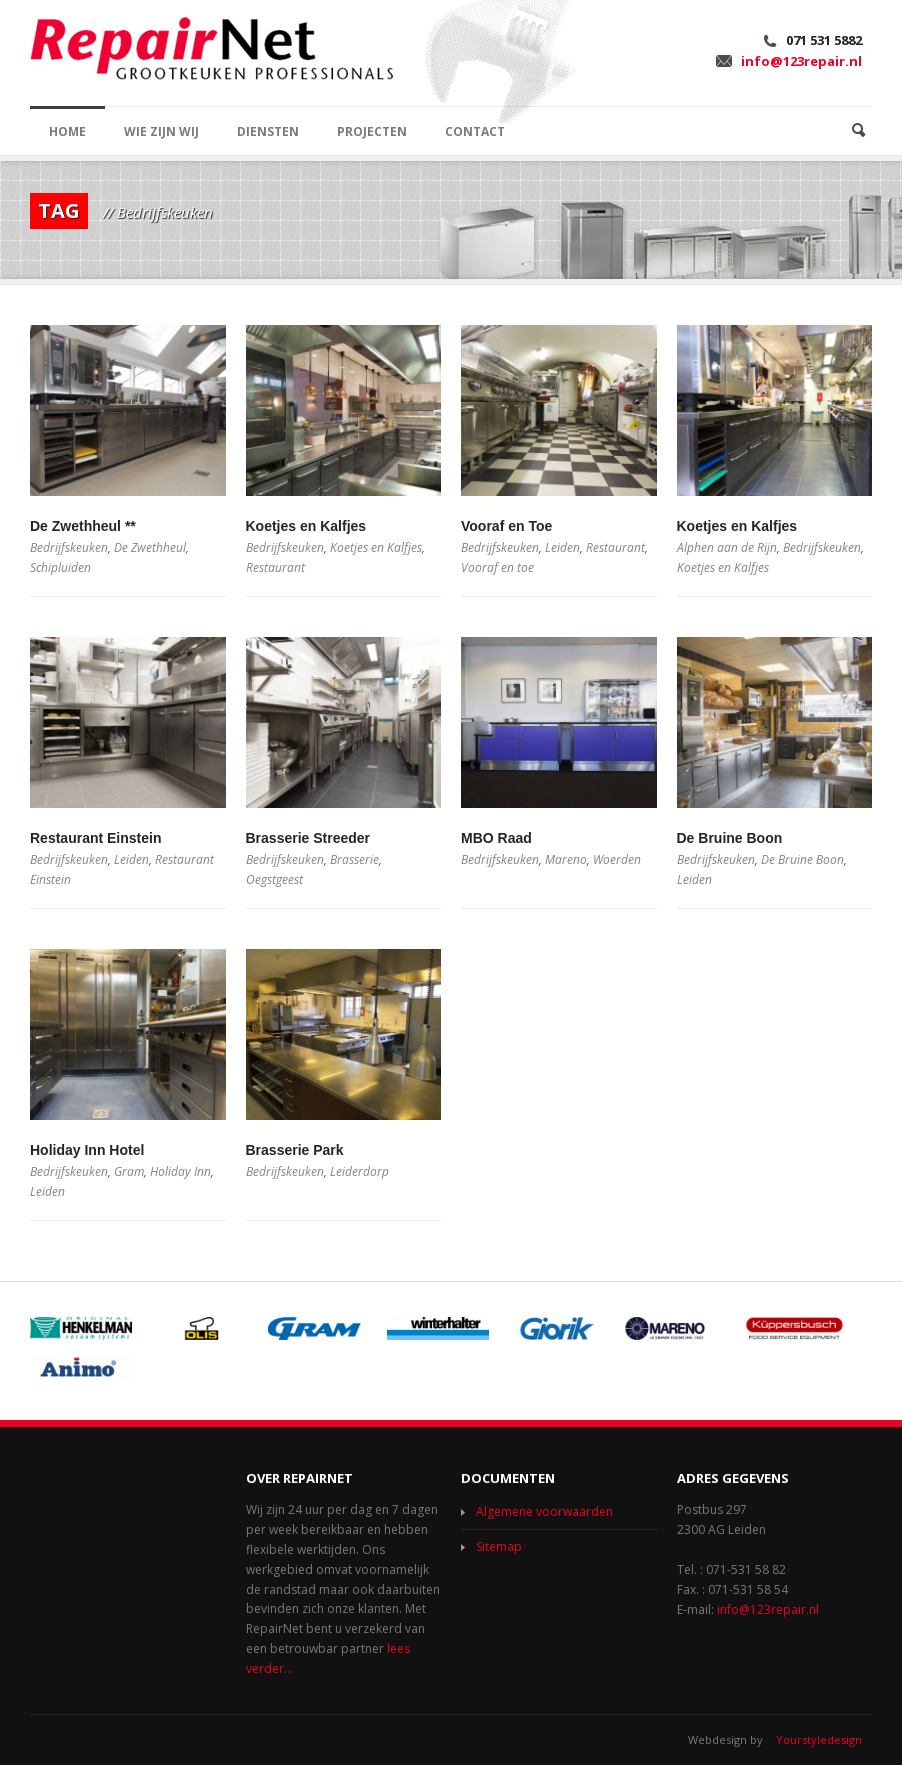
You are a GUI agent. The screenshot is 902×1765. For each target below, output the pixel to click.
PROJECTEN (372, 131)
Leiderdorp (359, 1171)
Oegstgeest (274, 879)
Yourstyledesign (819, 1739)
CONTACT (475, 131)
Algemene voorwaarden (544, 1511)
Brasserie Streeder (308, 838)
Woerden (617, 859)
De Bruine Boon (730, 838)
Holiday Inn (180, 1171)
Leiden (562, 547)
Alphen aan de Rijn (727, 547)
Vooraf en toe (497, 567)
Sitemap (499, 1546)
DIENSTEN (268, 131)
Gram (129, 1171)
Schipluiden (60, 567)
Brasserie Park (295, 1150)
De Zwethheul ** (83, 526)
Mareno (566, 859)
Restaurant (275, 567)
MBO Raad (496, 838)
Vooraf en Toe (506, 526)
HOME (67, 131)
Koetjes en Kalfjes (306, 526)
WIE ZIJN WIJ (161, 131)
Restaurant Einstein (95, 838)
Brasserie (354, 859)
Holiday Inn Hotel (87, 1150)
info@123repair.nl (801, 61)
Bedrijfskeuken (69, 547)
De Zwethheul (150, 547)
